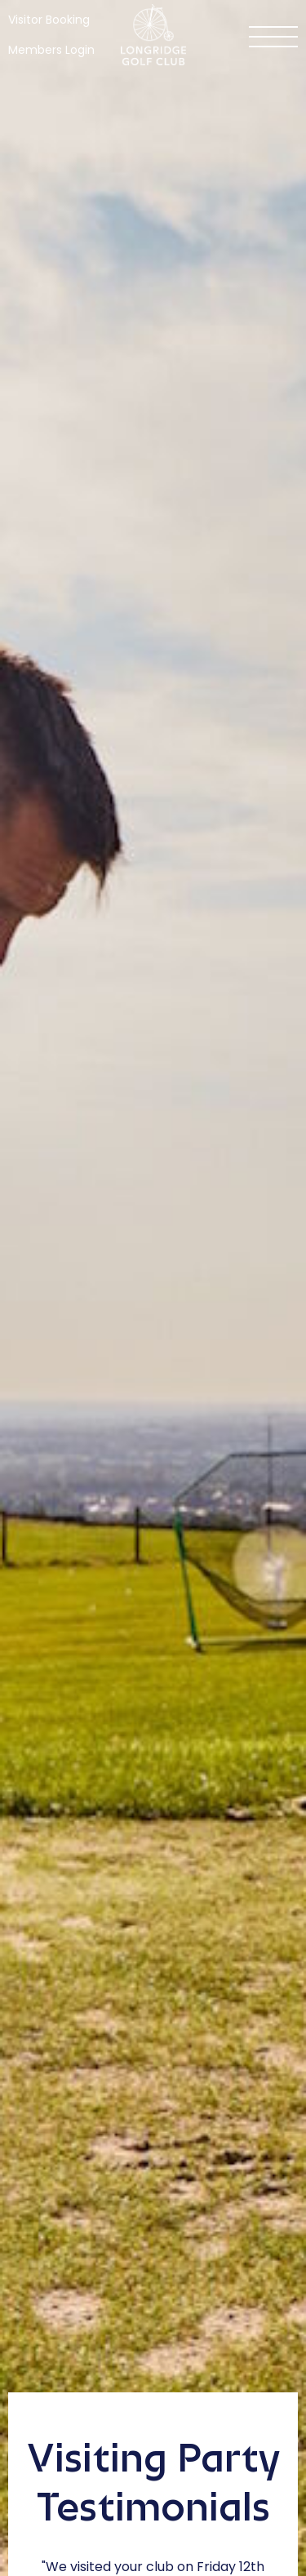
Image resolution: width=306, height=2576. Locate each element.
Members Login (51, 50)
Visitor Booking (49, 19)
